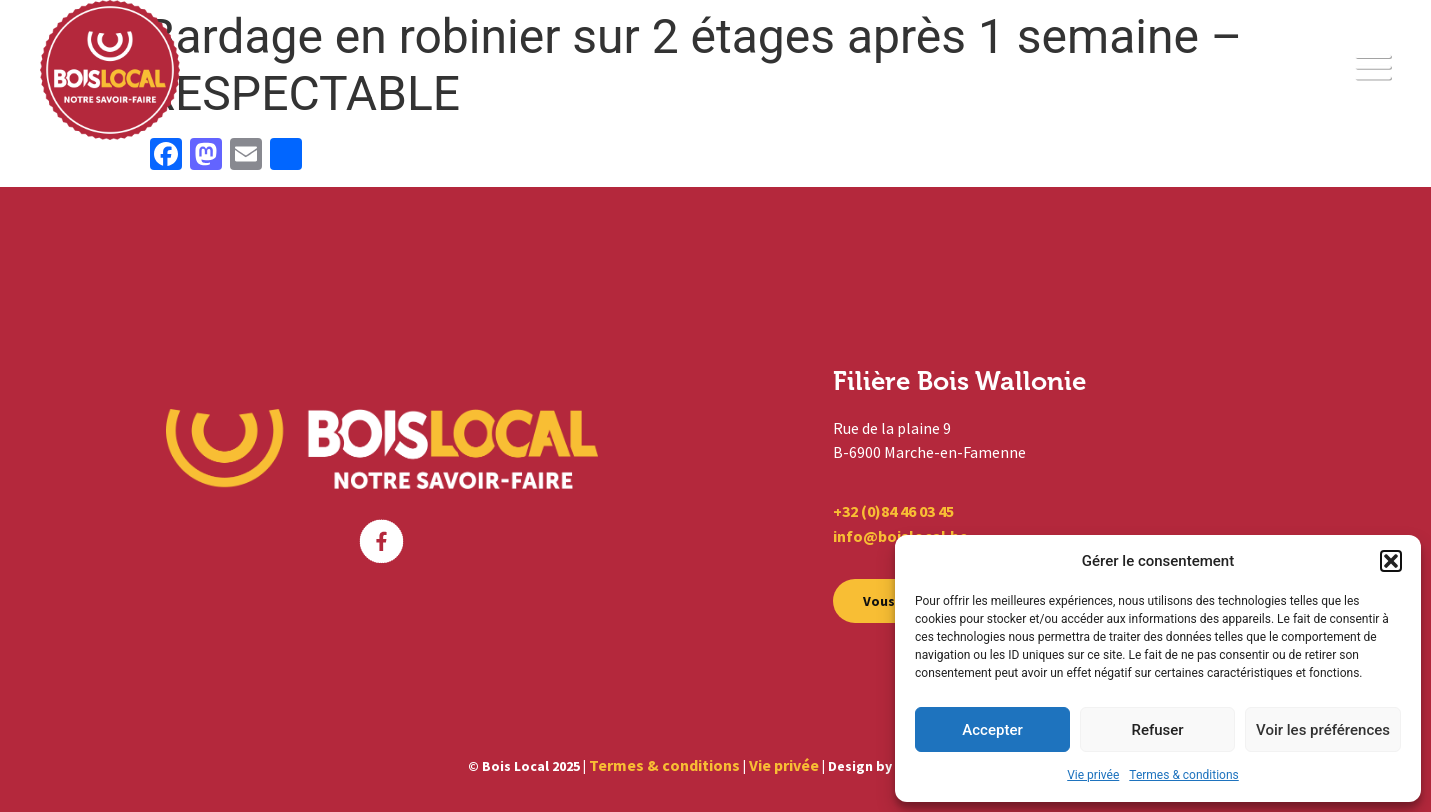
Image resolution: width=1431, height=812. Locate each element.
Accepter (992, 730)
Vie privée (1093, 775)
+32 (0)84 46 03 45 (893, 511)
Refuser (1157, 730)
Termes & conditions (1183, 775)
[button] (1391, 561)
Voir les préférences (1323, 730)
